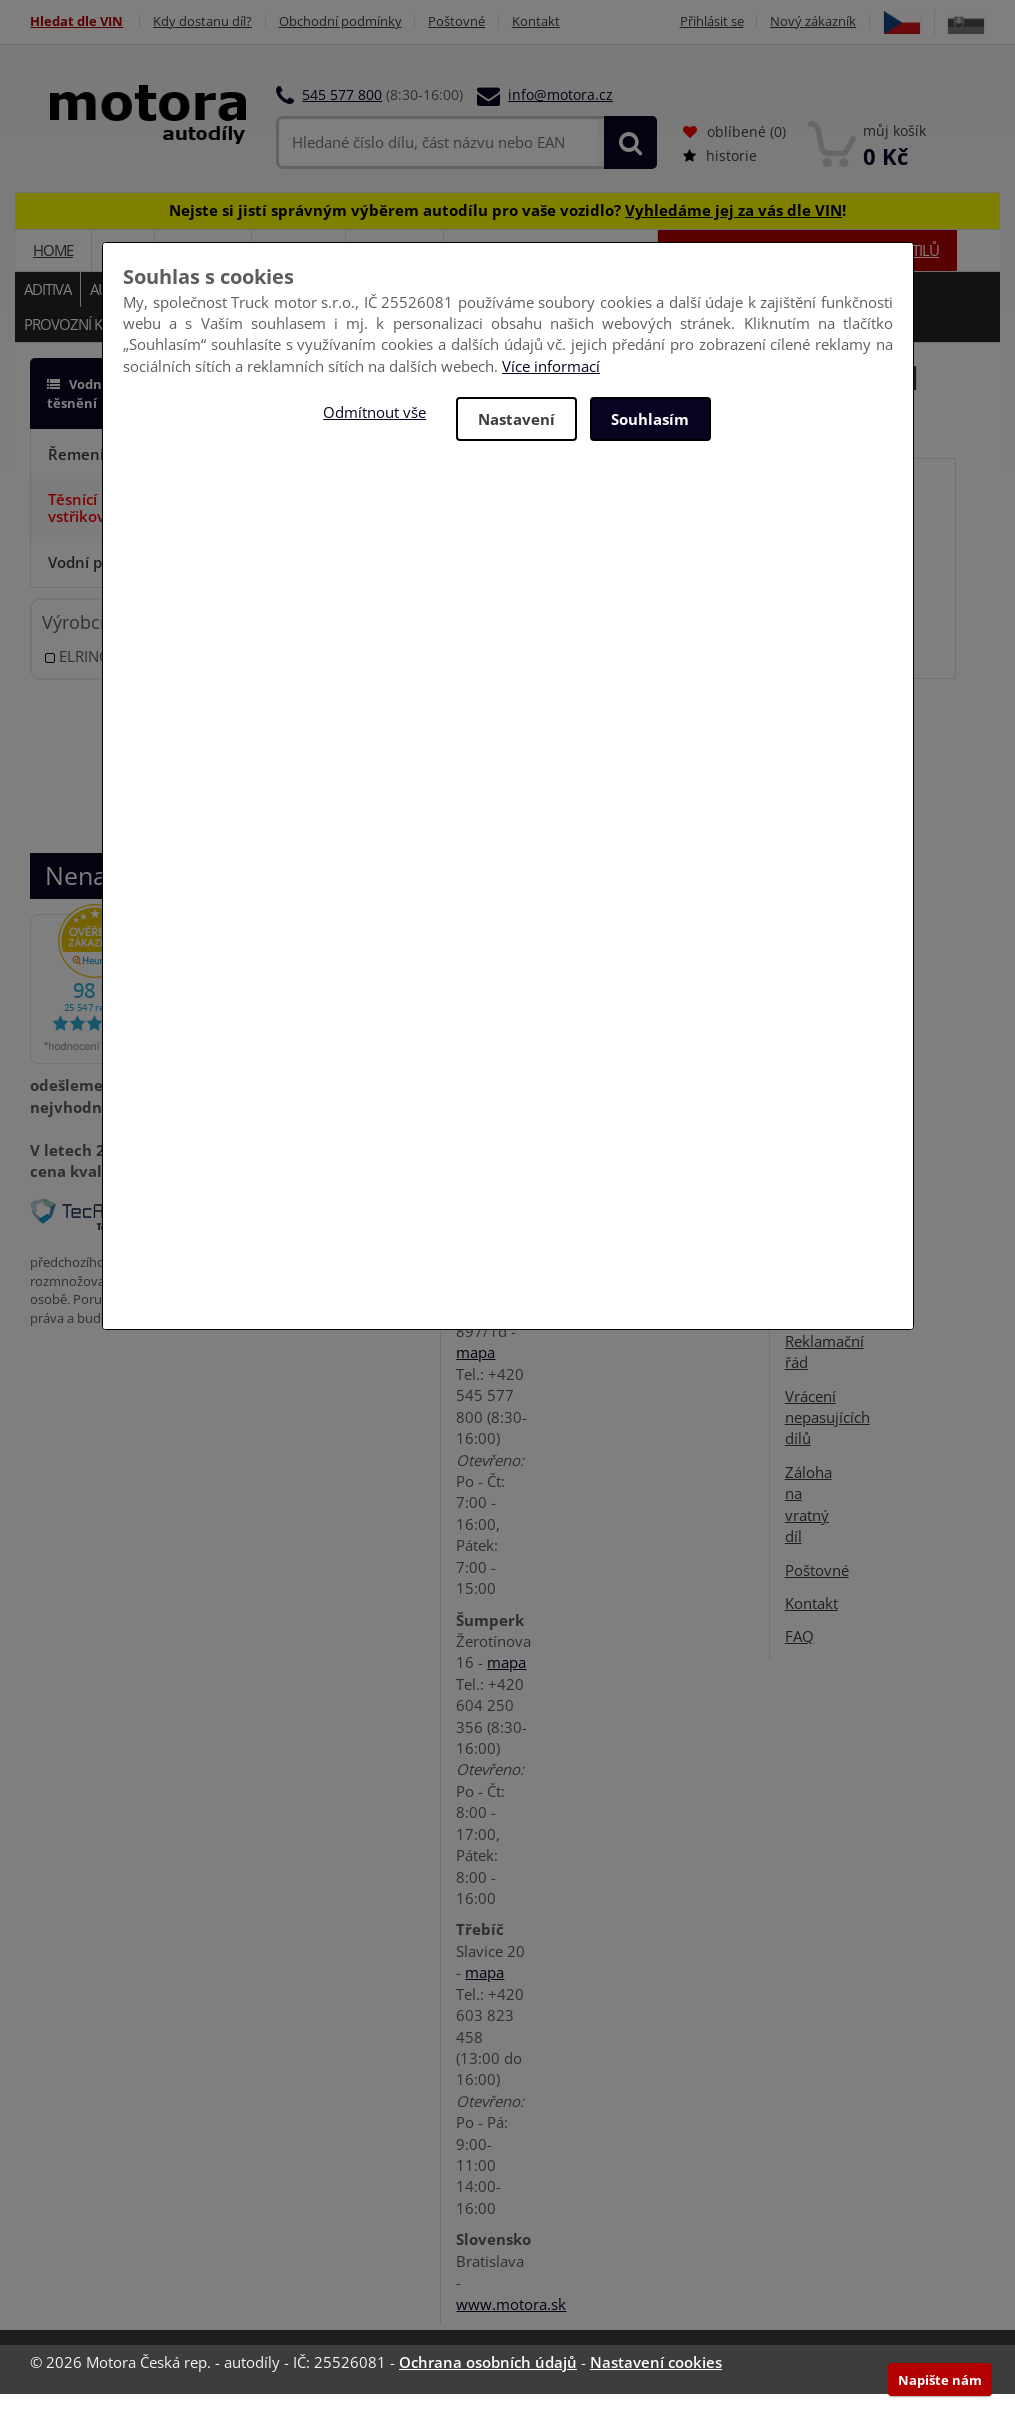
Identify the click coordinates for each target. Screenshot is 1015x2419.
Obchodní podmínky (340, 21)
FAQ (799, 1661)
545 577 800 (342, 119)
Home (53, 275)
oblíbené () (734, 156)
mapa (475, 1377)
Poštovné (457, 21)
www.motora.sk (511, 2329)
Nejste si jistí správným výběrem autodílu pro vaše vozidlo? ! (507, 235)
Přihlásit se (761, 21)
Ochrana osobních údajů (488, 2387)
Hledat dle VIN (76, 21)
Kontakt (537, 21)
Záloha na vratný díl (808, 1529)
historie (720, 180)
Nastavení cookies (656, 2387)
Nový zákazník (863, 21)
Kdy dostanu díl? (202, 21)
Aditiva (47, 314)
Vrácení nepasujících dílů (827, 1442)
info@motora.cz (560, 119)
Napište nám (940, 2380)
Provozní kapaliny (88, 349)
